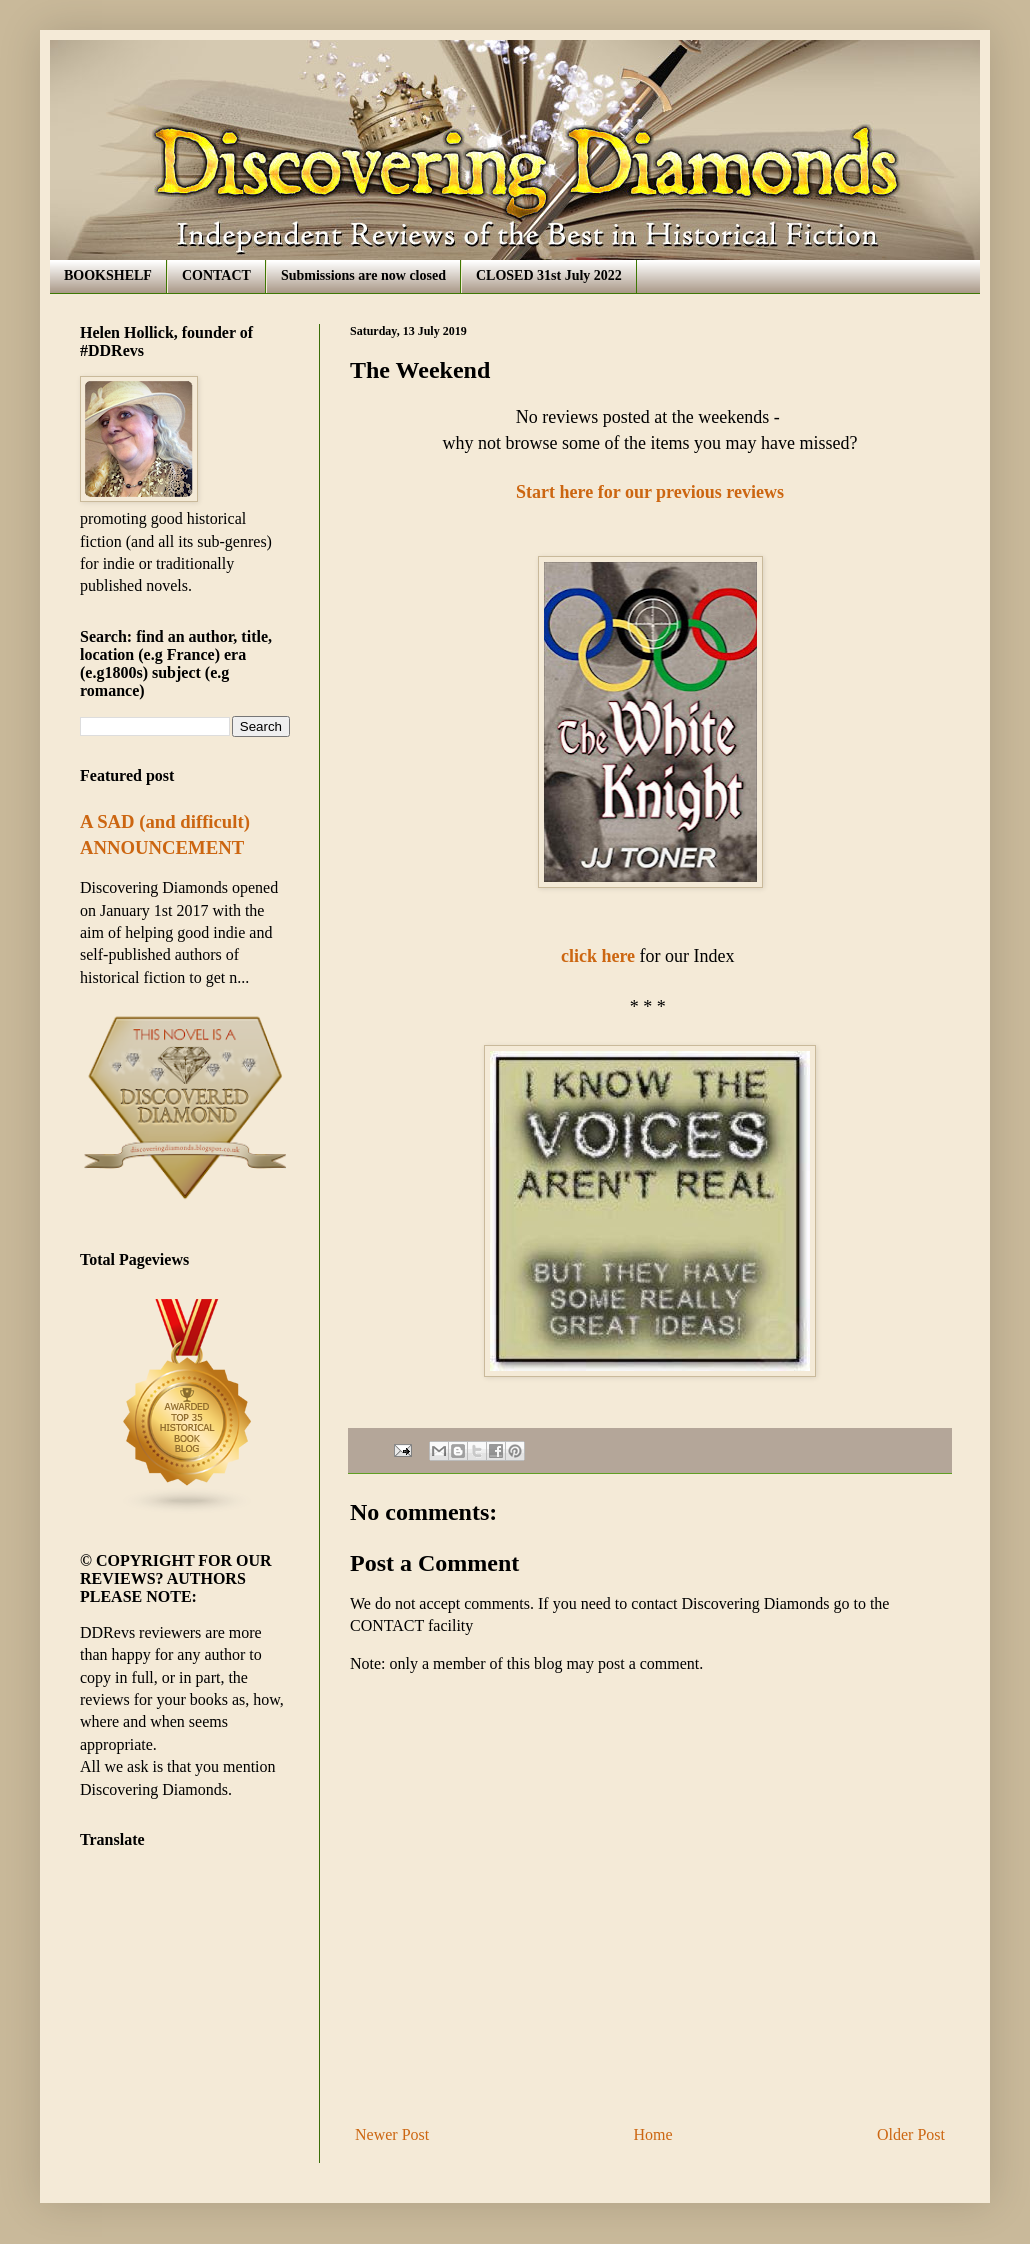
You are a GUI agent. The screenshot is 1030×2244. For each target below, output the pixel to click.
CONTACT (216, 275)
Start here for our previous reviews (650, 492)
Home (653, 2134)
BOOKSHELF (108, 275)
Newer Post (392, 2134)
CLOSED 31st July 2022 (549, 275)
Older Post (911, 2134)
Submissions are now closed (363, 275)
